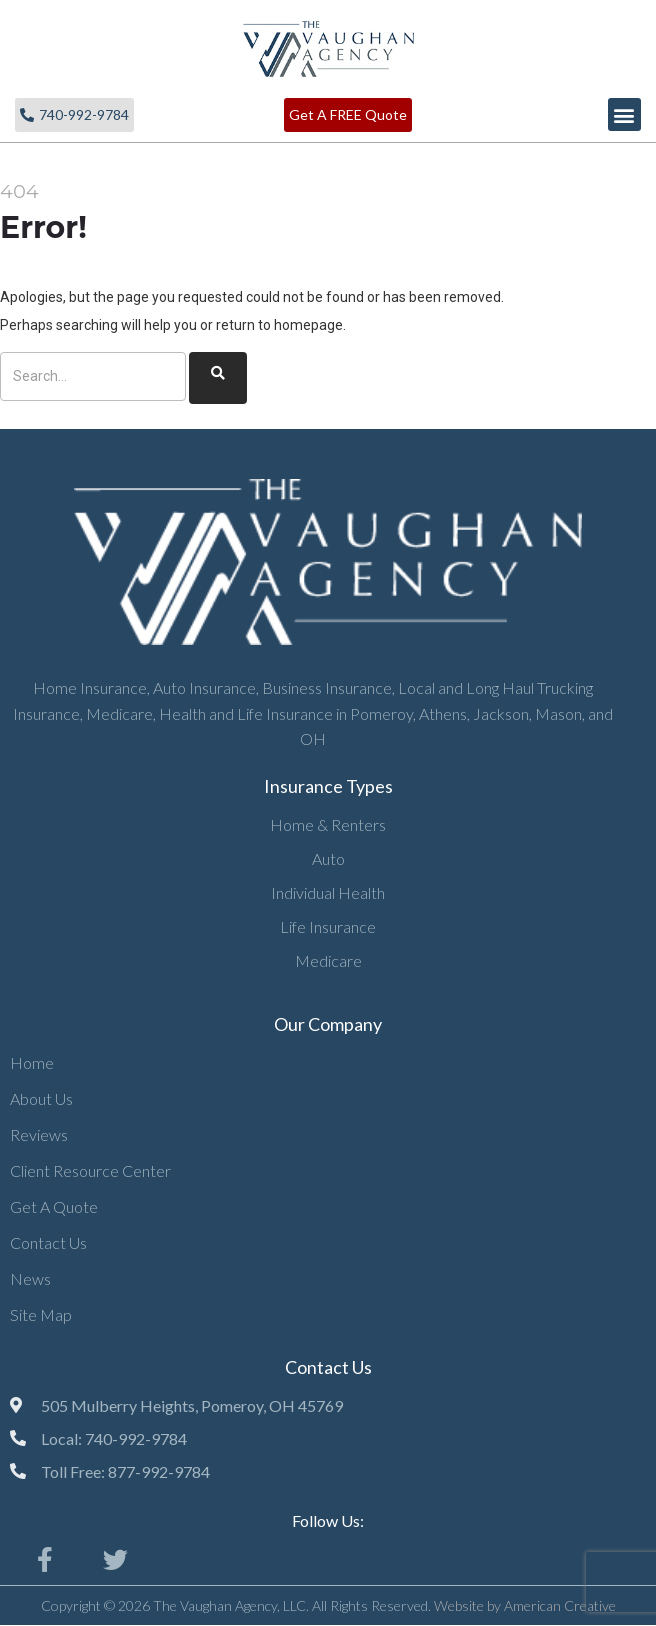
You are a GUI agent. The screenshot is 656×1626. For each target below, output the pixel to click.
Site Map (41, 1314)
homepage (308, 325)
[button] (624, 114)
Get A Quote (54, 1206)
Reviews (39, 1134)
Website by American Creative (525, 1605)
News (30, 1278)
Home (32, 1062)
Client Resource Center (90, 1170)
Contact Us (48, 1242)
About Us (41, 1098)
